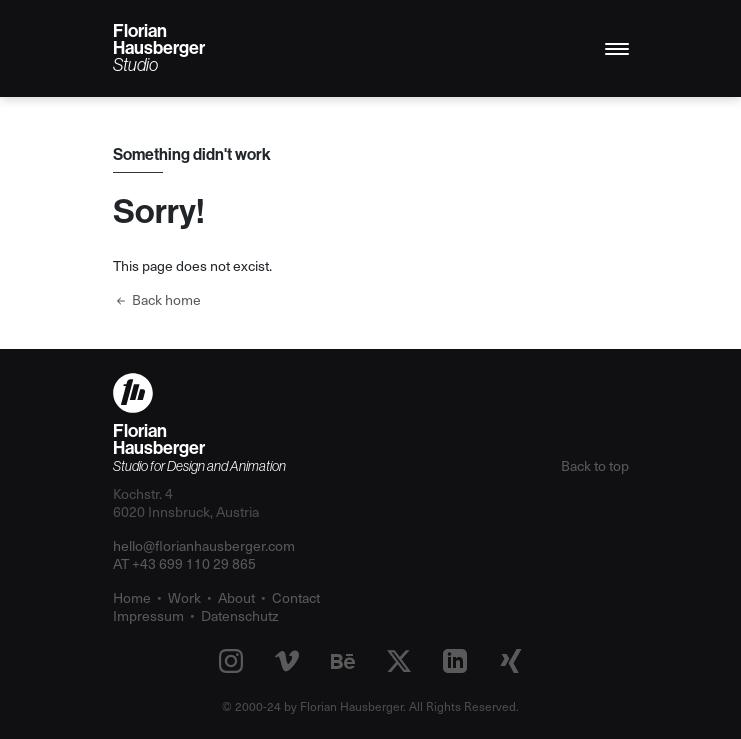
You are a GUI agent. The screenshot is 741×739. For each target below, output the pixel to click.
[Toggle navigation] (617, 49)
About (236, 597)
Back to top (595, 465)
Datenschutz (240, 615)
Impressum (148, 615)
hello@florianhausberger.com (204, 545)
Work (184, 597)
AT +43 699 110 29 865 (184, 563)
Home (132, 597)
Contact (296, 597)
